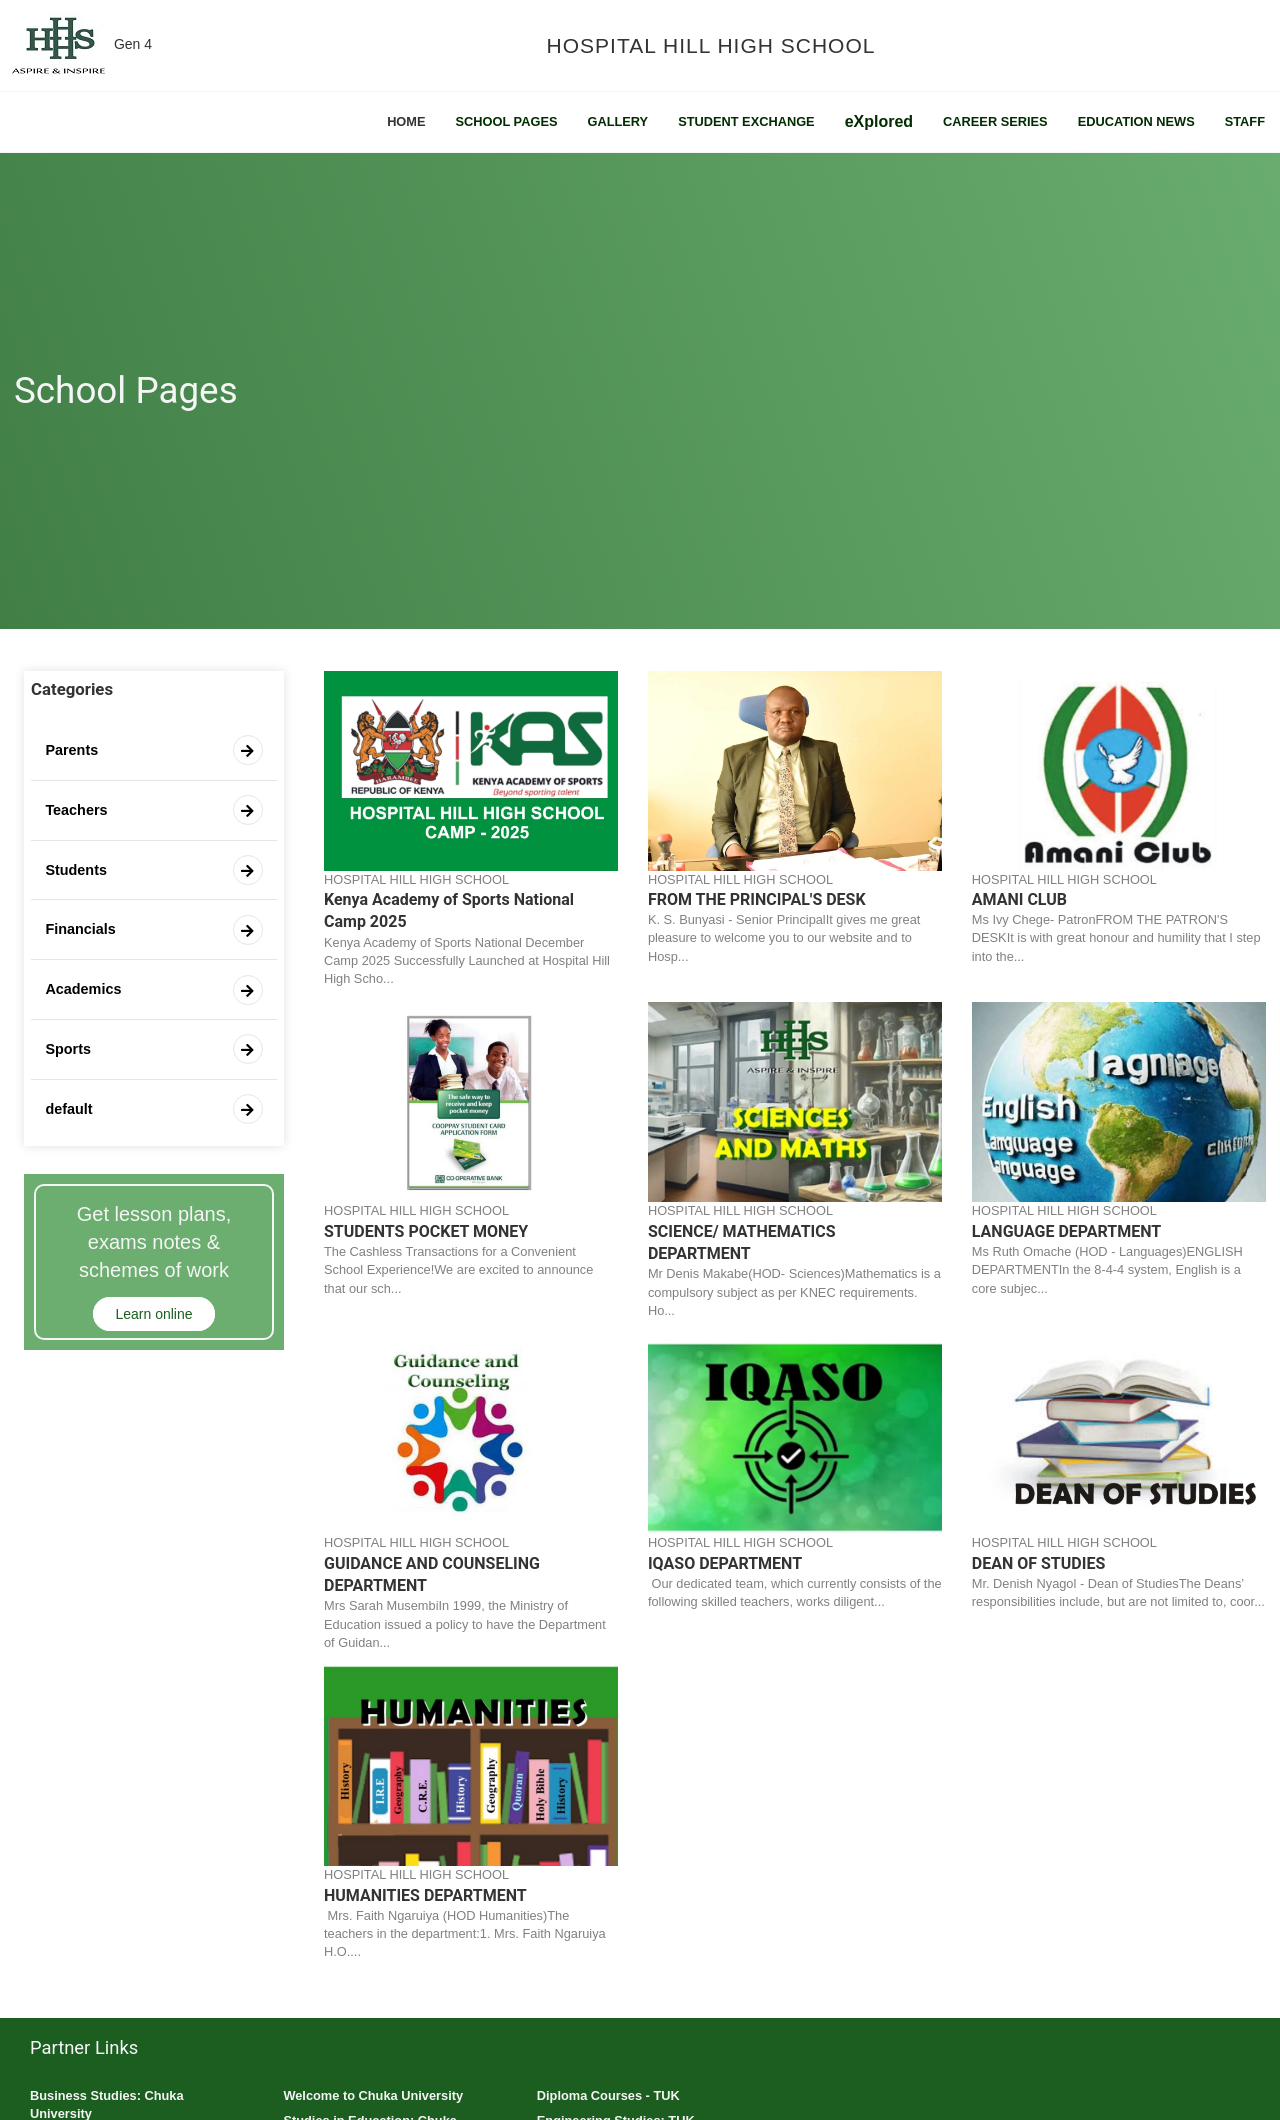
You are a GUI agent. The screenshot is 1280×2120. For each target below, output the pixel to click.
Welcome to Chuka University (373, 2095)
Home (406, 121)
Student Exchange (746, 121)
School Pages (507, 121)
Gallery (617, 121)
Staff (1245, 121)
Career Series (995, 121)
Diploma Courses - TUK (608, 2095)
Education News (1136, 121)
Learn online (153, 1314)
